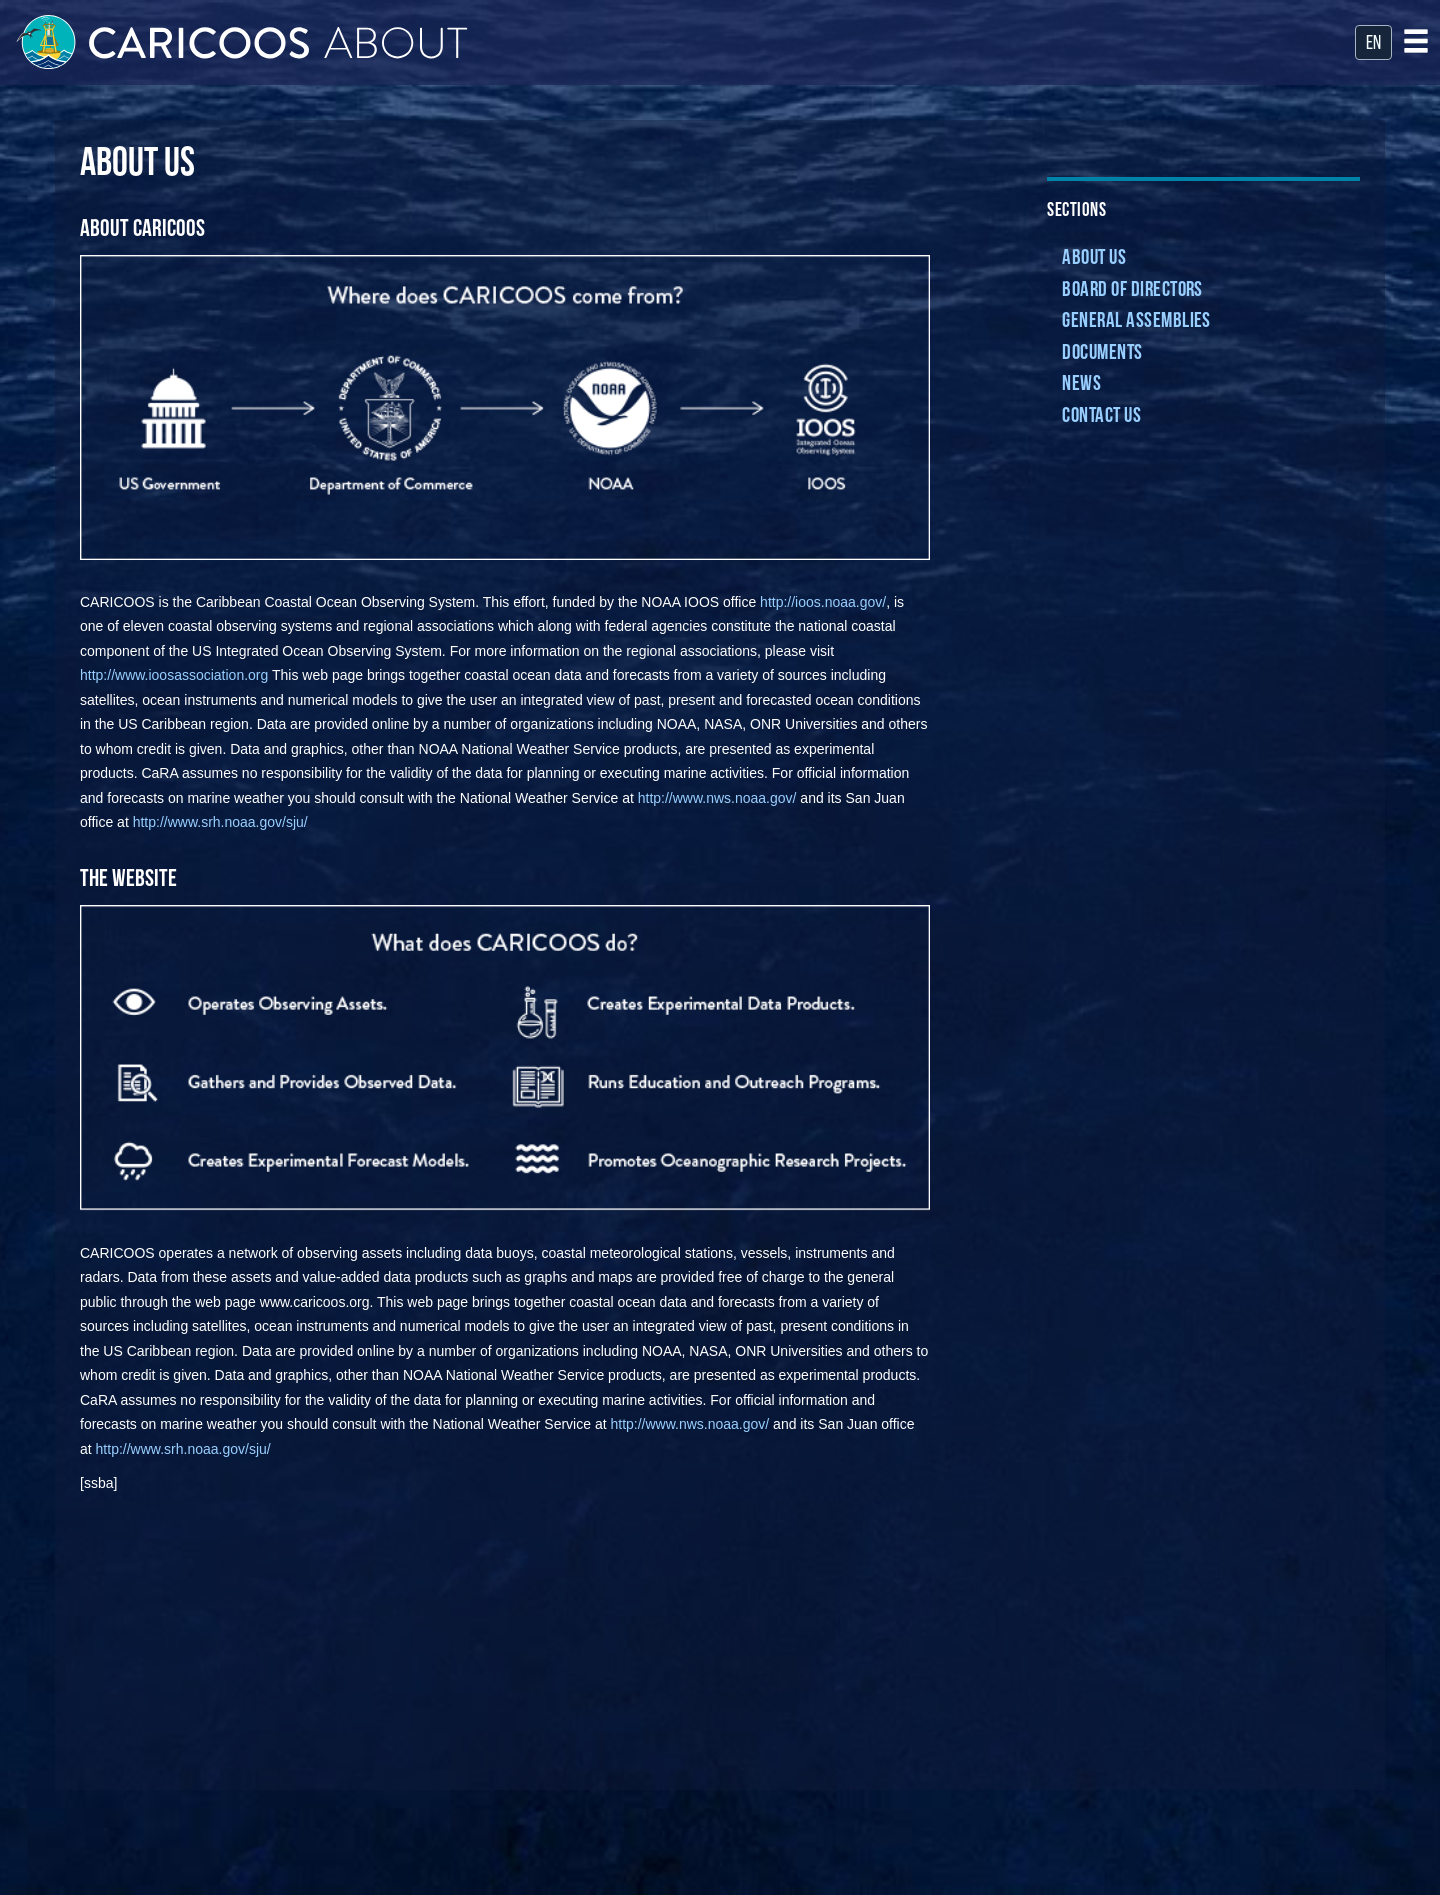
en (1373, 44)
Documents (1102, 353)
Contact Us (1101, 416)
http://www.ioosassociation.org (174, 675)
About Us (1094, 258)
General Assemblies (1136, 321)
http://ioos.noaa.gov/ (823, 602)
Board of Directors (1132, 290)
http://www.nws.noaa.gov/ (717, 798)
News (1081, 384)
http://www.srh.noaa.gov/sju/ (220, 822)
